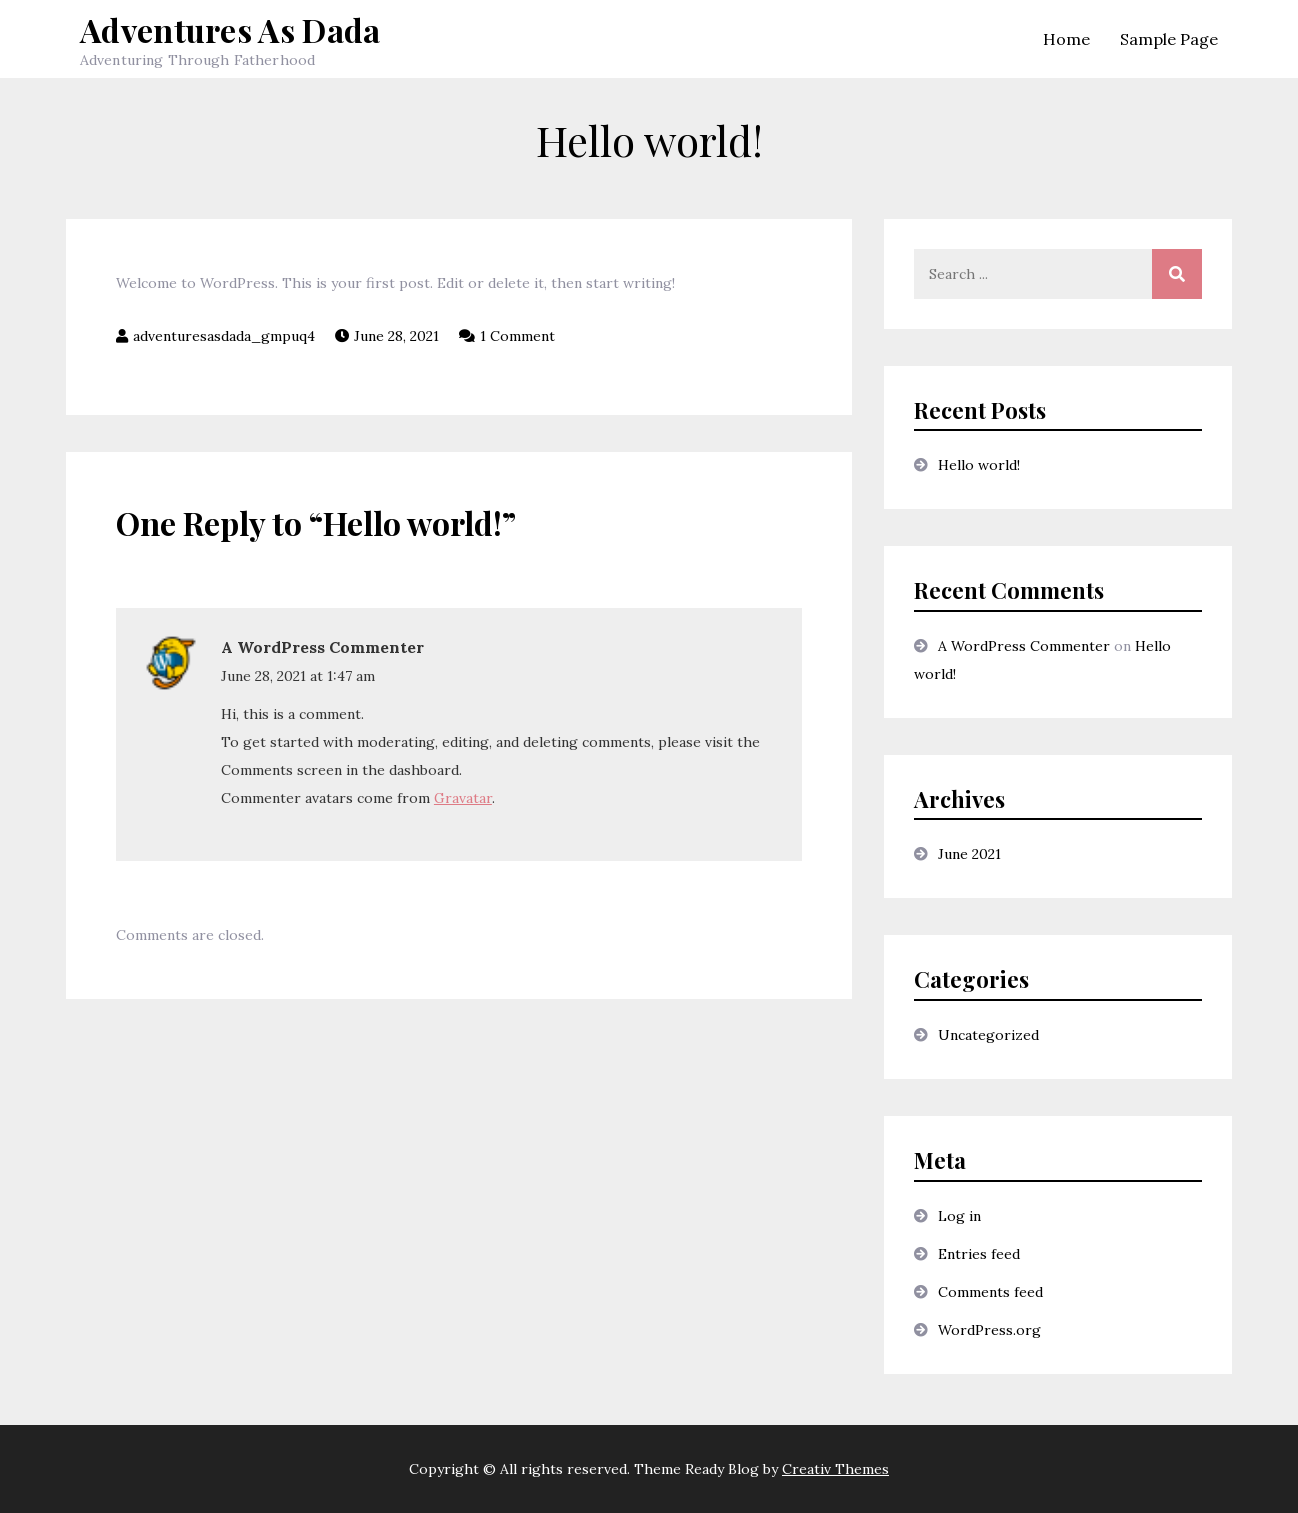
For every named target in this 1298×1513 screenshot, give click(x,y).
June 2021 (969, 854)
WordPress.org (989, 1330)
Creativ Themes (835, 1469)
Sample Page (1169, 39)
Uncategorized (988, 1035)
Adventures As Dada (230, 29)
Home (1066, 39)
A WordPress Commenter (322, 647)
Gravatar (463, 798)
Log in (959, 1216)
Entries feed (979, 1254)
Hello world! (979, 465)
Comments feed (990, 1292)
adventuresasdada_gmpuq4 (224, 336)
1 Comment (517, 336)
